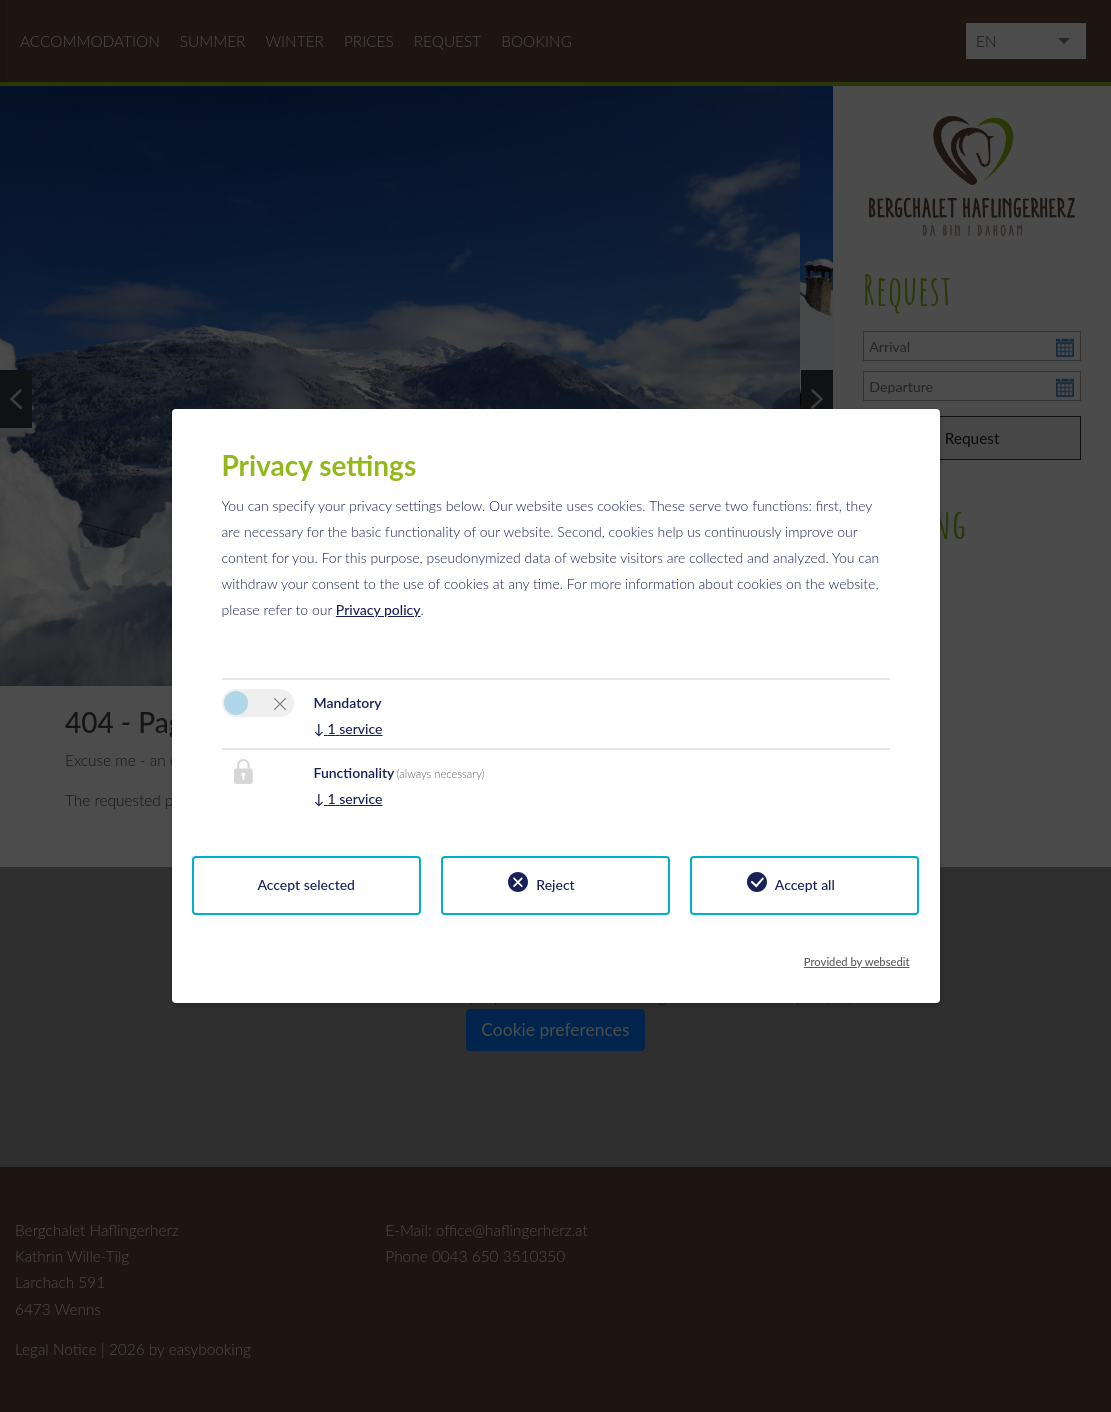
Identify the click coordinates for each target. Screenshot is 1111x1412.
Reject (555, 884)
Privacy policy (378, 609)
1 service (348, 728)
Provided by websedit (857, 956)
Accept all (805, 884)
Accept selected (306, 884)
